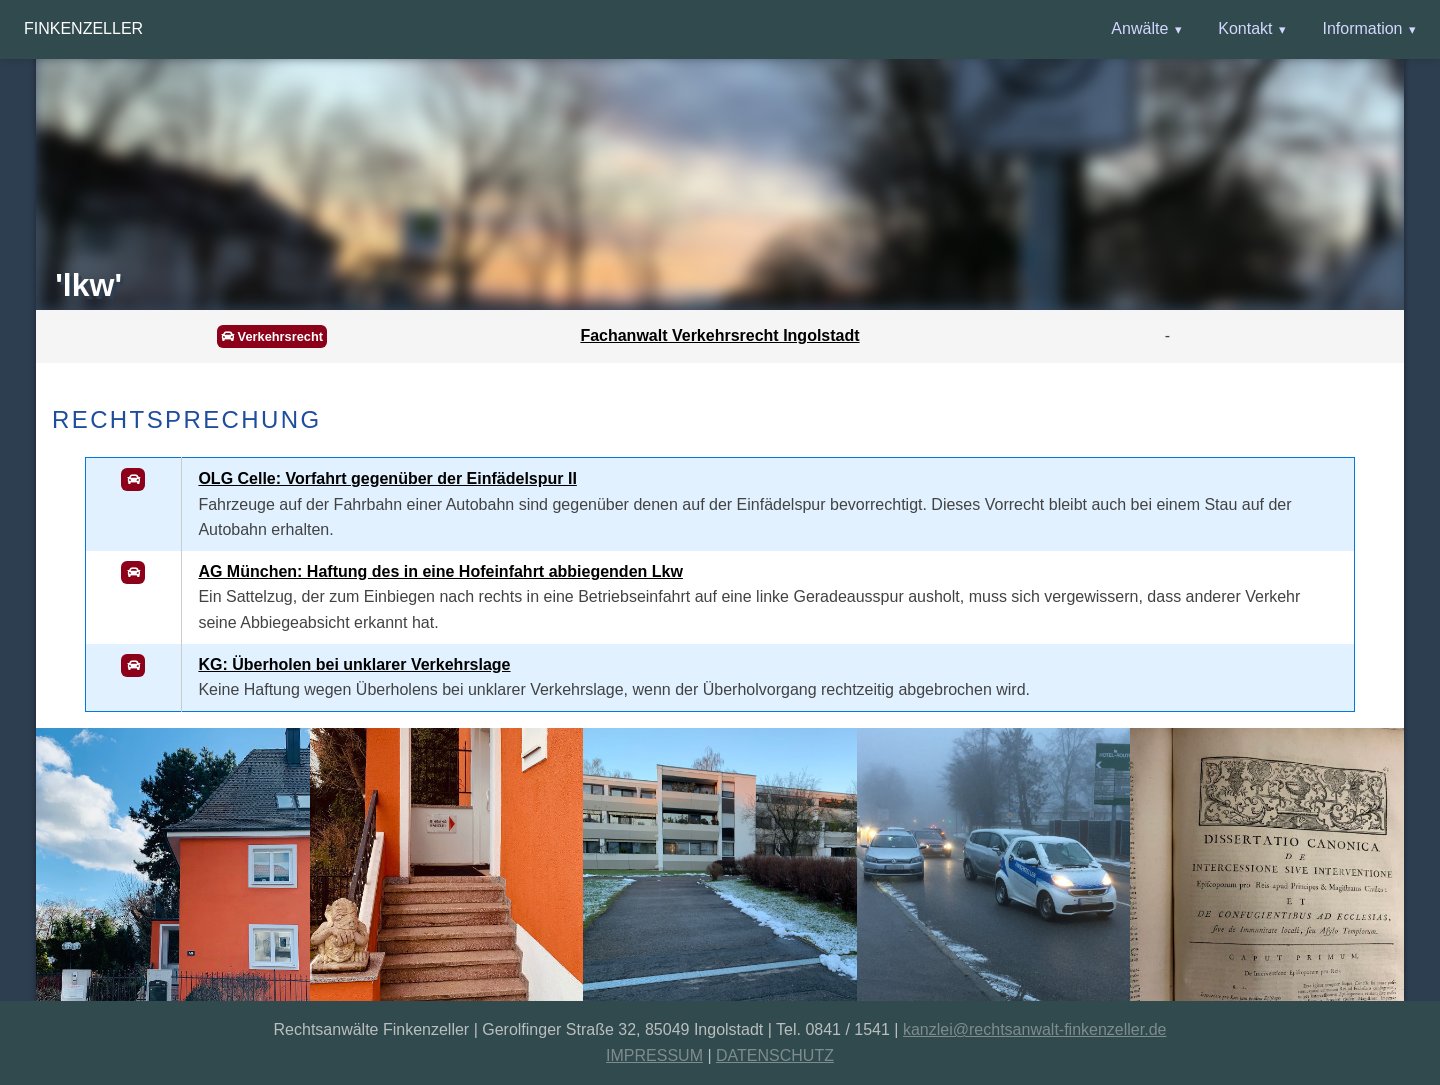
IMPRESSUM (654, 1055)
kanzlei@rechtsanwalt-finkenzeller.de (1034, 1029)
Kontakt (1245, 28)
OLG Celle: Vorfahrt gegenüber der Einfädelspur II (387, 478)
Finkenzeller (83, 28)
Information (1362, 28)
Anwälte (1139, 28)
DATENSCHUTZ (775, 1055)
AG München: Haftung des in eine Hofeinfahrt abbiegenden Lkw (440, 571)
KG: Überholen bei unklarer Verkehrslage (354, 664)
